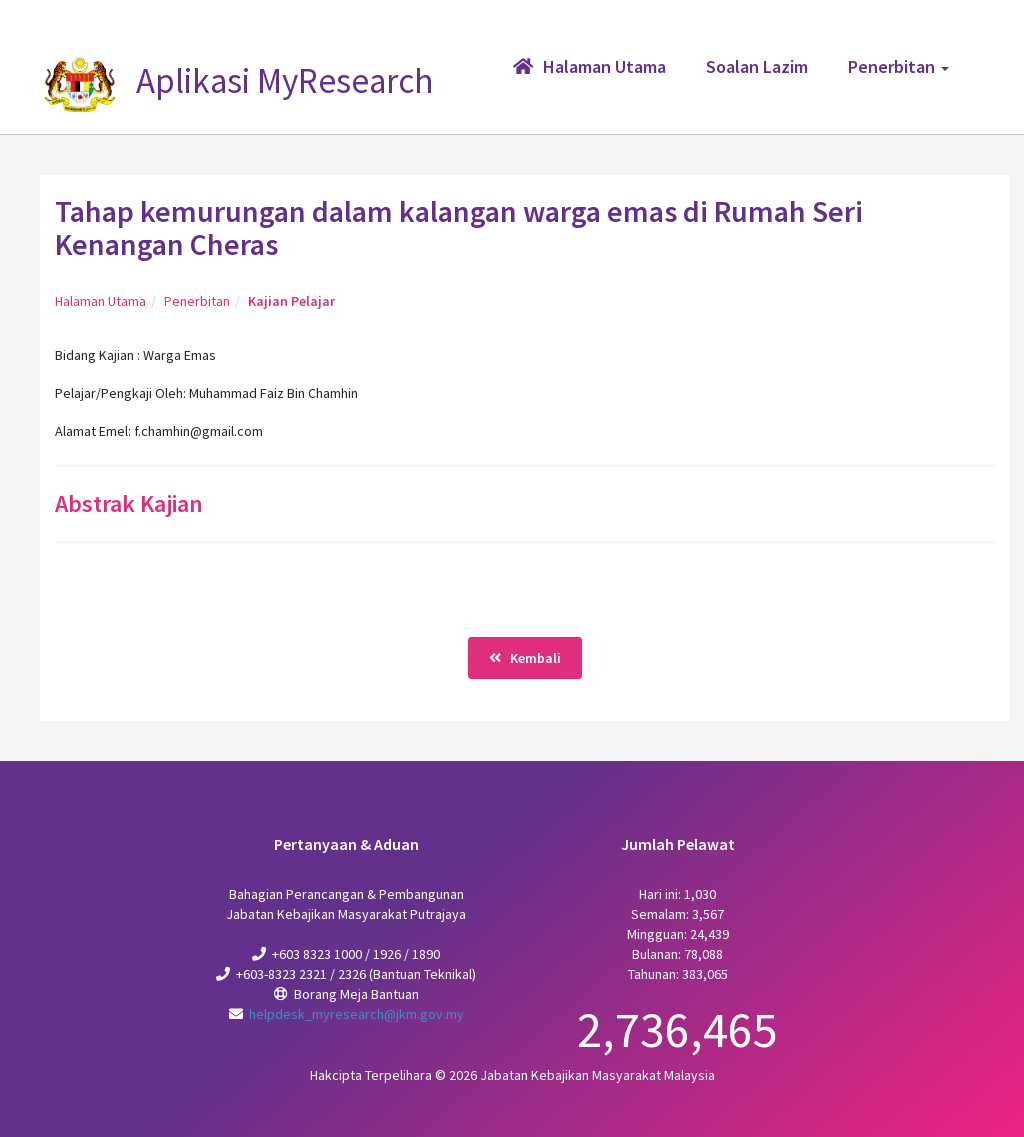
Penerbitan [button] (898, 66)
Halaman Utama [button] (589, 66)
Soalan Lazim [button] (757, 66)
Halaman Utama (100, 301)
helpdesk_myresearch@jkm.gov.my (356, 1014)
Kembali (525, 658)
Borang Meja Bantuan (356, 994)
